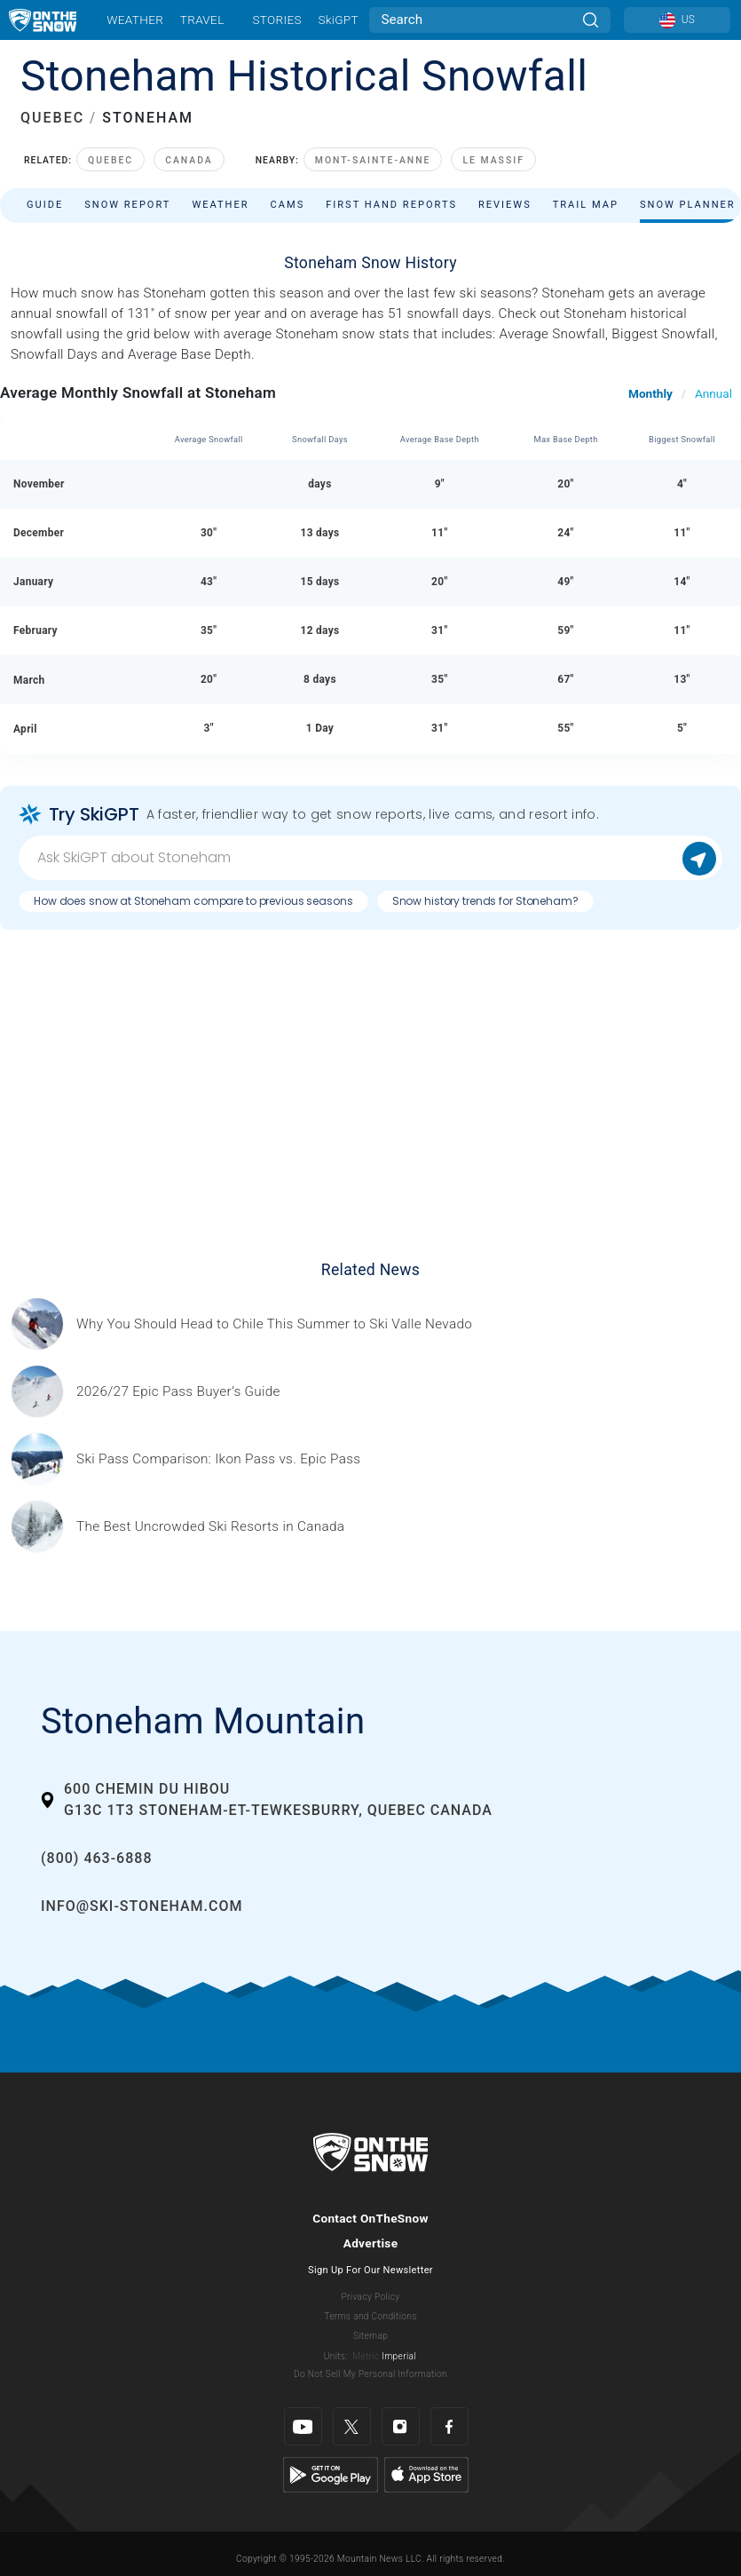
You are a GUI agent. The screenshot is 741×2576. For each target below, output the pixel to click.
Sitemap (370, 2336)
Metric (365, 2356)
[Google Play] (330, 2474)
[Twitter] (352, 2426)
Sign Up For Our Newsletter (370, 2270)
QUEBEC (52, 117)
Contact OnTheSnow (370, 2218)
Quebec (110, 160)
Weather (134, 19)
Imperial (399, 2356)
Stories (276, 19)
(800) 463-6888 (96, 1858)
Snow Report (127, 204)
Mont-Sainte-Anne (373, 160)
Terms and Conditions (370, 2316)
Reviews (505, 204)
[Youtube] (303, 2426)
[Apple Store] (426, 2474)
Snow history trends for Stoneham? (485, 900)
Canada (189, 160)
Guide (45, 204)
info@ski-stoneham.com (141, 1906)
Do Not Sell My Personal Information (370, 2374)
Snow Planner (688, 204)
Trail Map (586, 204)
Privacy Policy (371, 2297)
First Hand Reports (391, 204)
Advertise (370, 2243)
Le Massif (493, 160)
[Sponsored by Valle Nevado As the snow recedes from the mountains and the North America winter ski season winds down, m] (274, 1324)
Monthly (650, 393)
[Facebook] (449, 2426)
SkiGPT (338, 19)
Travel (202, 19)
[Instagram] (401, 2426)
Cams (288, 204)
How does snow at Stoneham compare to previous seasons (193, 900)
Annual (713, 393)
